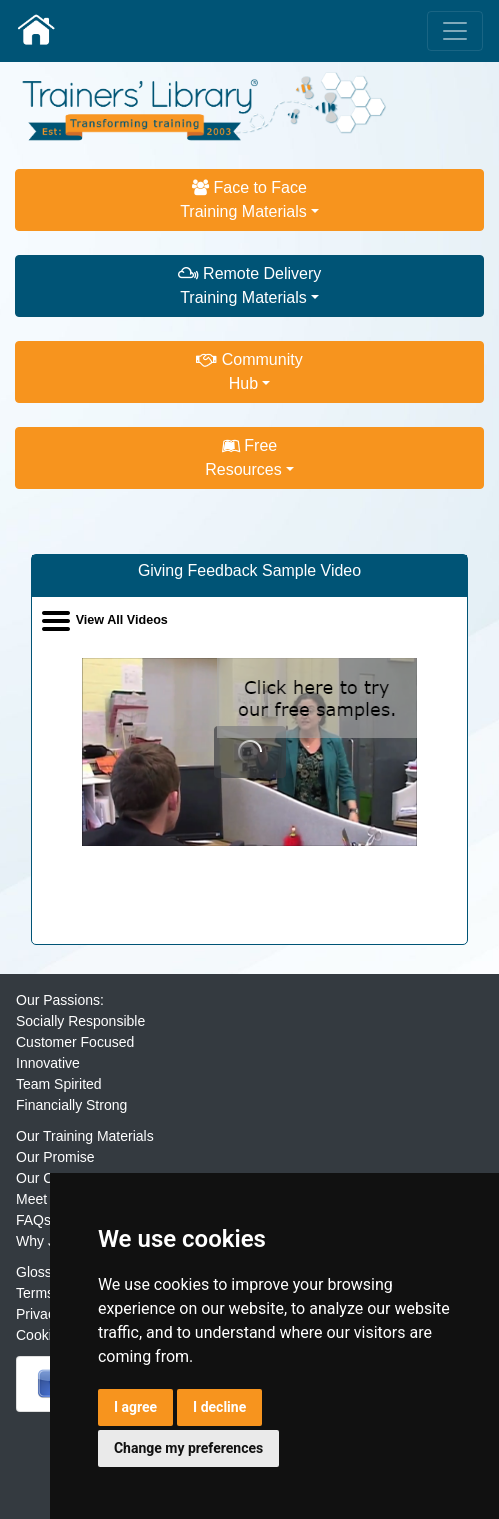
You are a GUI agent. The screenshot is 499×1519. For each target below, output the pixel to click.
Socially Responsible (80, 1021)
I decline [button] (219, 1407)
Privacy (39, 1314)
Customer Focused (75, 1042)
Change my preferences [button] (188, 1448)
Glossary (43, 1272)
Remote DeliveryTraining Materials (250, 285)
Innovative (48, 1063)
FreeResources (243, 457)
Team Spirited (59, 1084)
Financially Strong (71, 1105)
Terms (35, 1293)
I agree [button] (135, 1407)
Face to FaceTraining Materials (243, 199)
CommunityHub (249, 371)
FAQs (33, 1220)
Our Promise (55, 1157)
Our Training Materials (85, 1136)
